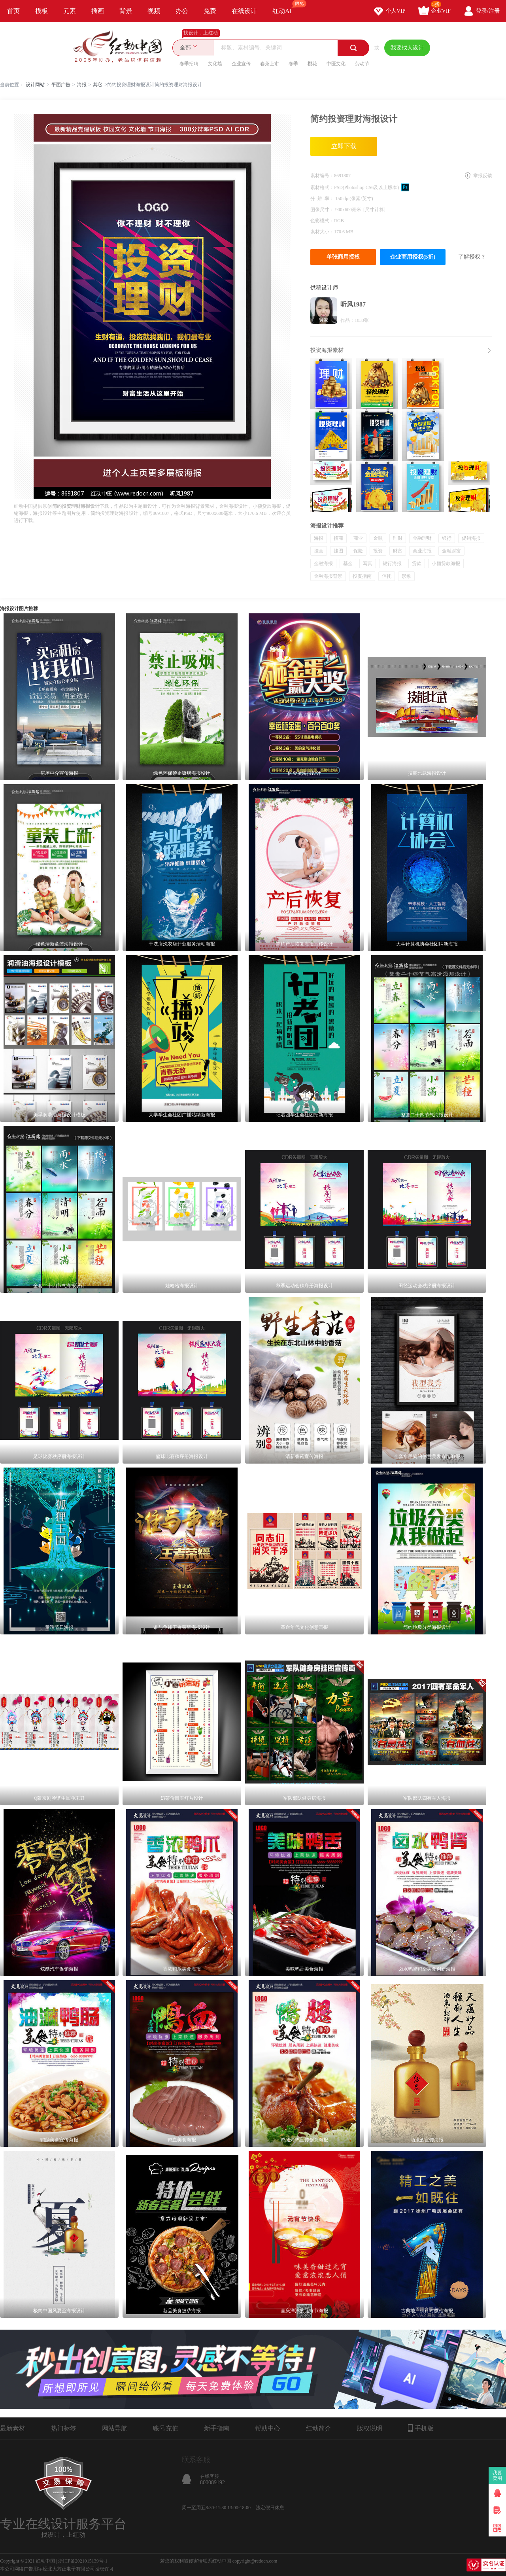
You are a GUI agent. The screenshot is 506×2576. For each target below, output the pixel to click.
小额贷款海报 (446, 563)
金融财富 (451, 551)
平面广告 (60, 84)
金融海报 (323, 563)
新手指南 (216, 2428)
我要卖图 (497, 2475)
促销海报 (471, 538)
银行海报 (392, 563)
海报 (82, 84)
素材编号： (322, 175)
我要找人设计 (407, 48)
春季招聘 (188, 63)
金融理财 (422, 538)
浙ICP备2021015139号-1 (83, 2561)
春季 (293, 63)
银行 (446, 538)
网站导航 (114, 2428)
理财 (397, 538)
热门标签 (63, 2428)
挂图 (338, 551)
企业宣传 (241, 63)
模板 (41, 11)
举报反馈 (482, 175)
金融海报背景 (328, 576)
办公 (182, 11)
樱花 (312, 63)
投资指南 (362, 576)
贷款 (416, 563)
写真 (367, 563)
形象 (406, 576)
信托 (386, 576)
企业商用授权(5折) (412, 257)
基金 (348, 563)
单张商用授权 (343, 257)
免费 (210, 11)
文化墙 (215, 63)
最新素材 (12, 2428)
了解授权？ (472, 257)
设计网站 (35, 84)
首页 (13, 11)
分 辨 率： (322, 198)
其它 (97, 84)
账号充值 (165, 2428)
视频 (153, 11)
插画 (97, 11)
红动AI (285, 7)
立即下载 (344, 146)
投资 (378, 551)
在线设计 (244, 11)
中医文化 (336, 63)
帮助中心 (267, 2428)
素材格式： (322, 187)
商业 (358, 538)
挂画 (318, 551)
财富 (397, 551)
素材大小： (322, 232)
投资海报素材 (327, 350)
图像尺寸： (322, 209)
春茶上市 (269, 63)
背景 (125, 11)
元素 (69, 11)
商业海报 (422, 551)
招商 (338, 538)
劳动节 (362, 63)
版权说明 (369, 2428)
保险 (358, 551)
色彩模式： (322, 220)
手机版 (421, 2428)
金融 (378, 538)
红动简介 (318, 2428)
